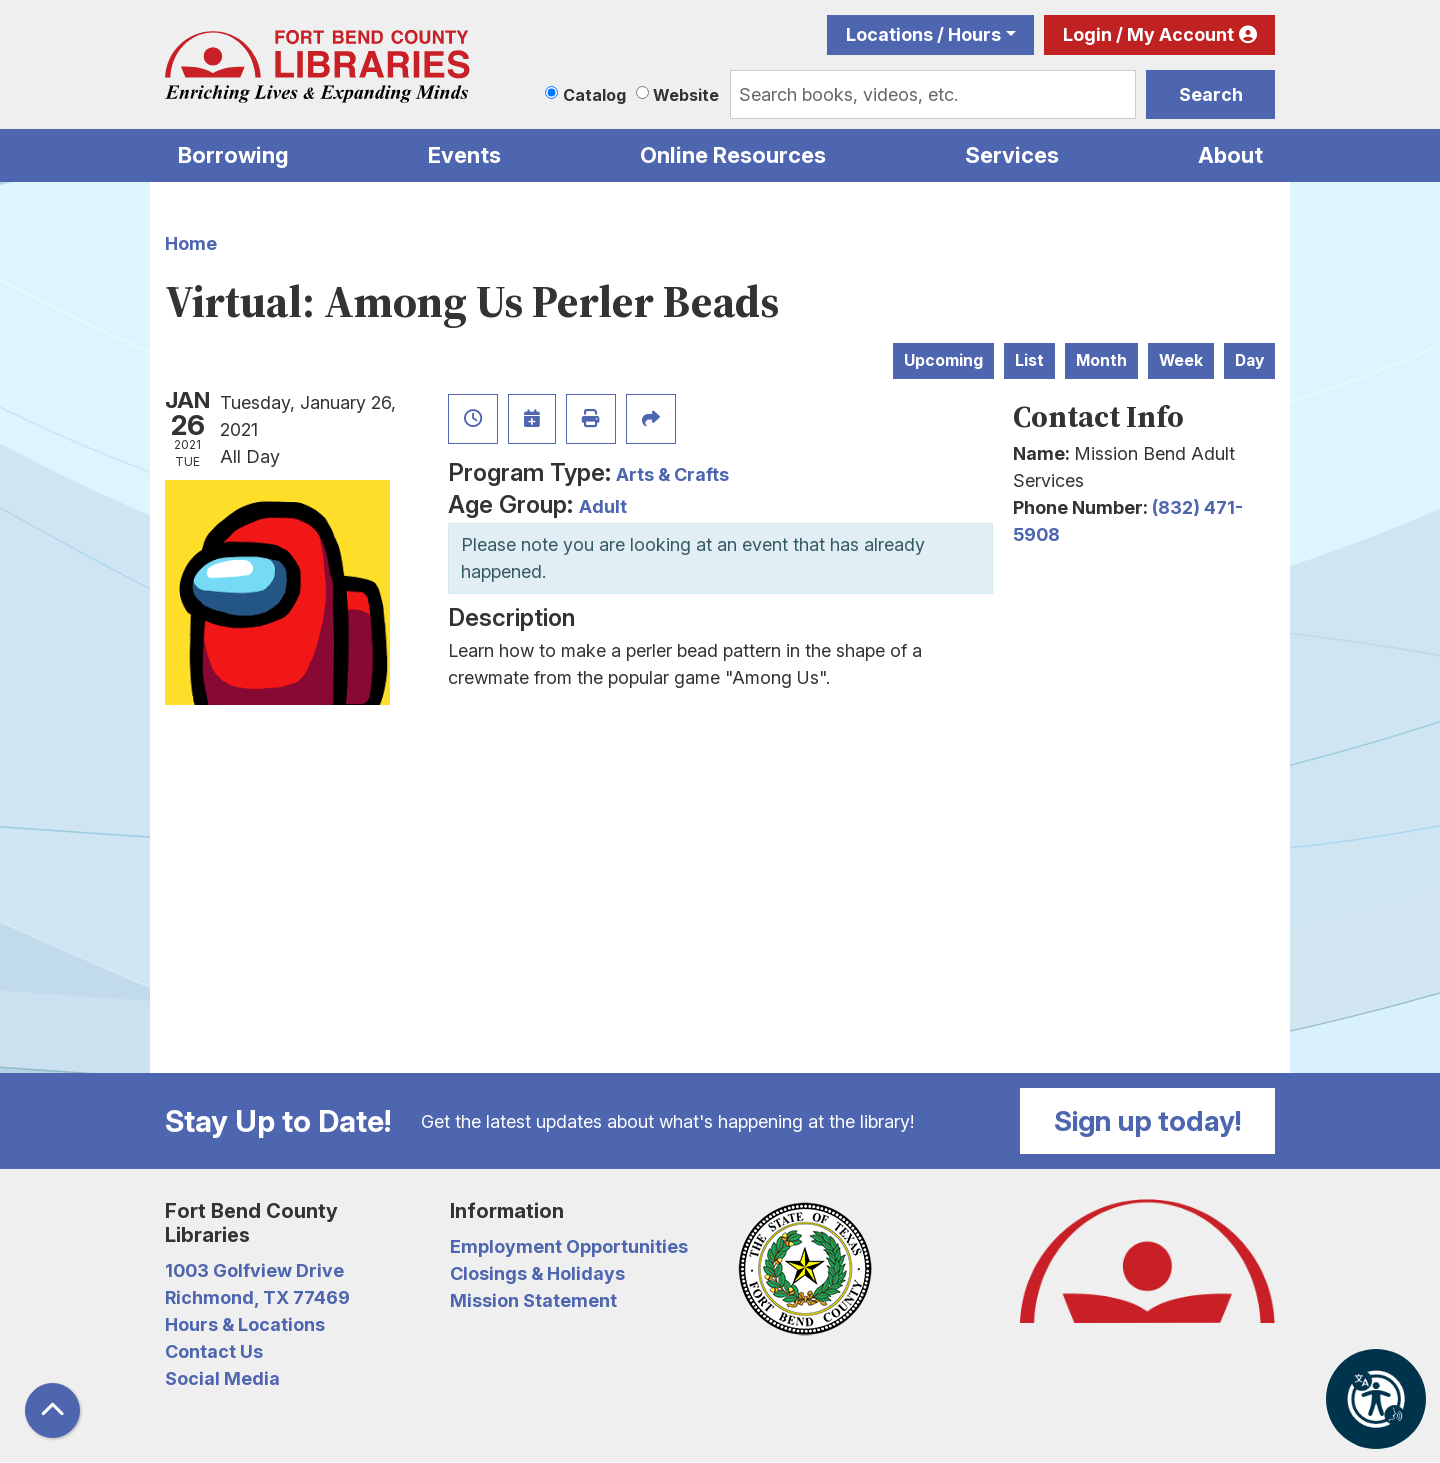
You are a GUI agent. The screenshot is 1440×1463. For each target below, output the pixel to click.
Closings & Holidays (537, 1273)
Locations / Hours (923, 34)
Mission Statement (533, 1300)
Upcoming (943, 360)
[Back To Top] (52, 1410)
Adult (603, 506)
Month (1101, 360)
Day (1249, 360)
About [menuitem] (1230, 155)
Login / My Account (1148, 34)
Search (1211, 94)
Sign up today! (1148, 1121)
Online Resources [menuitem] (733, 155)
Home (191, 243)
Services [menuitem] (1012, 155)
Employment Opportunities (569, 1246)
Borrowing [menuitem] (233, 155)
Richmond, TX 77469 (257, 1297)
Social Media (222, 1378)
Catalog (594, 95)
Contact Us (214, 1351)
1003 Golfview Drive (254, 1270)
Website (686, 95)
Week (1181, 360)
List (1029, 360)
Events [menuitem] (464, 155)
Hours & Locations (245, 1324)
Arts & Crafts (672, 474)
